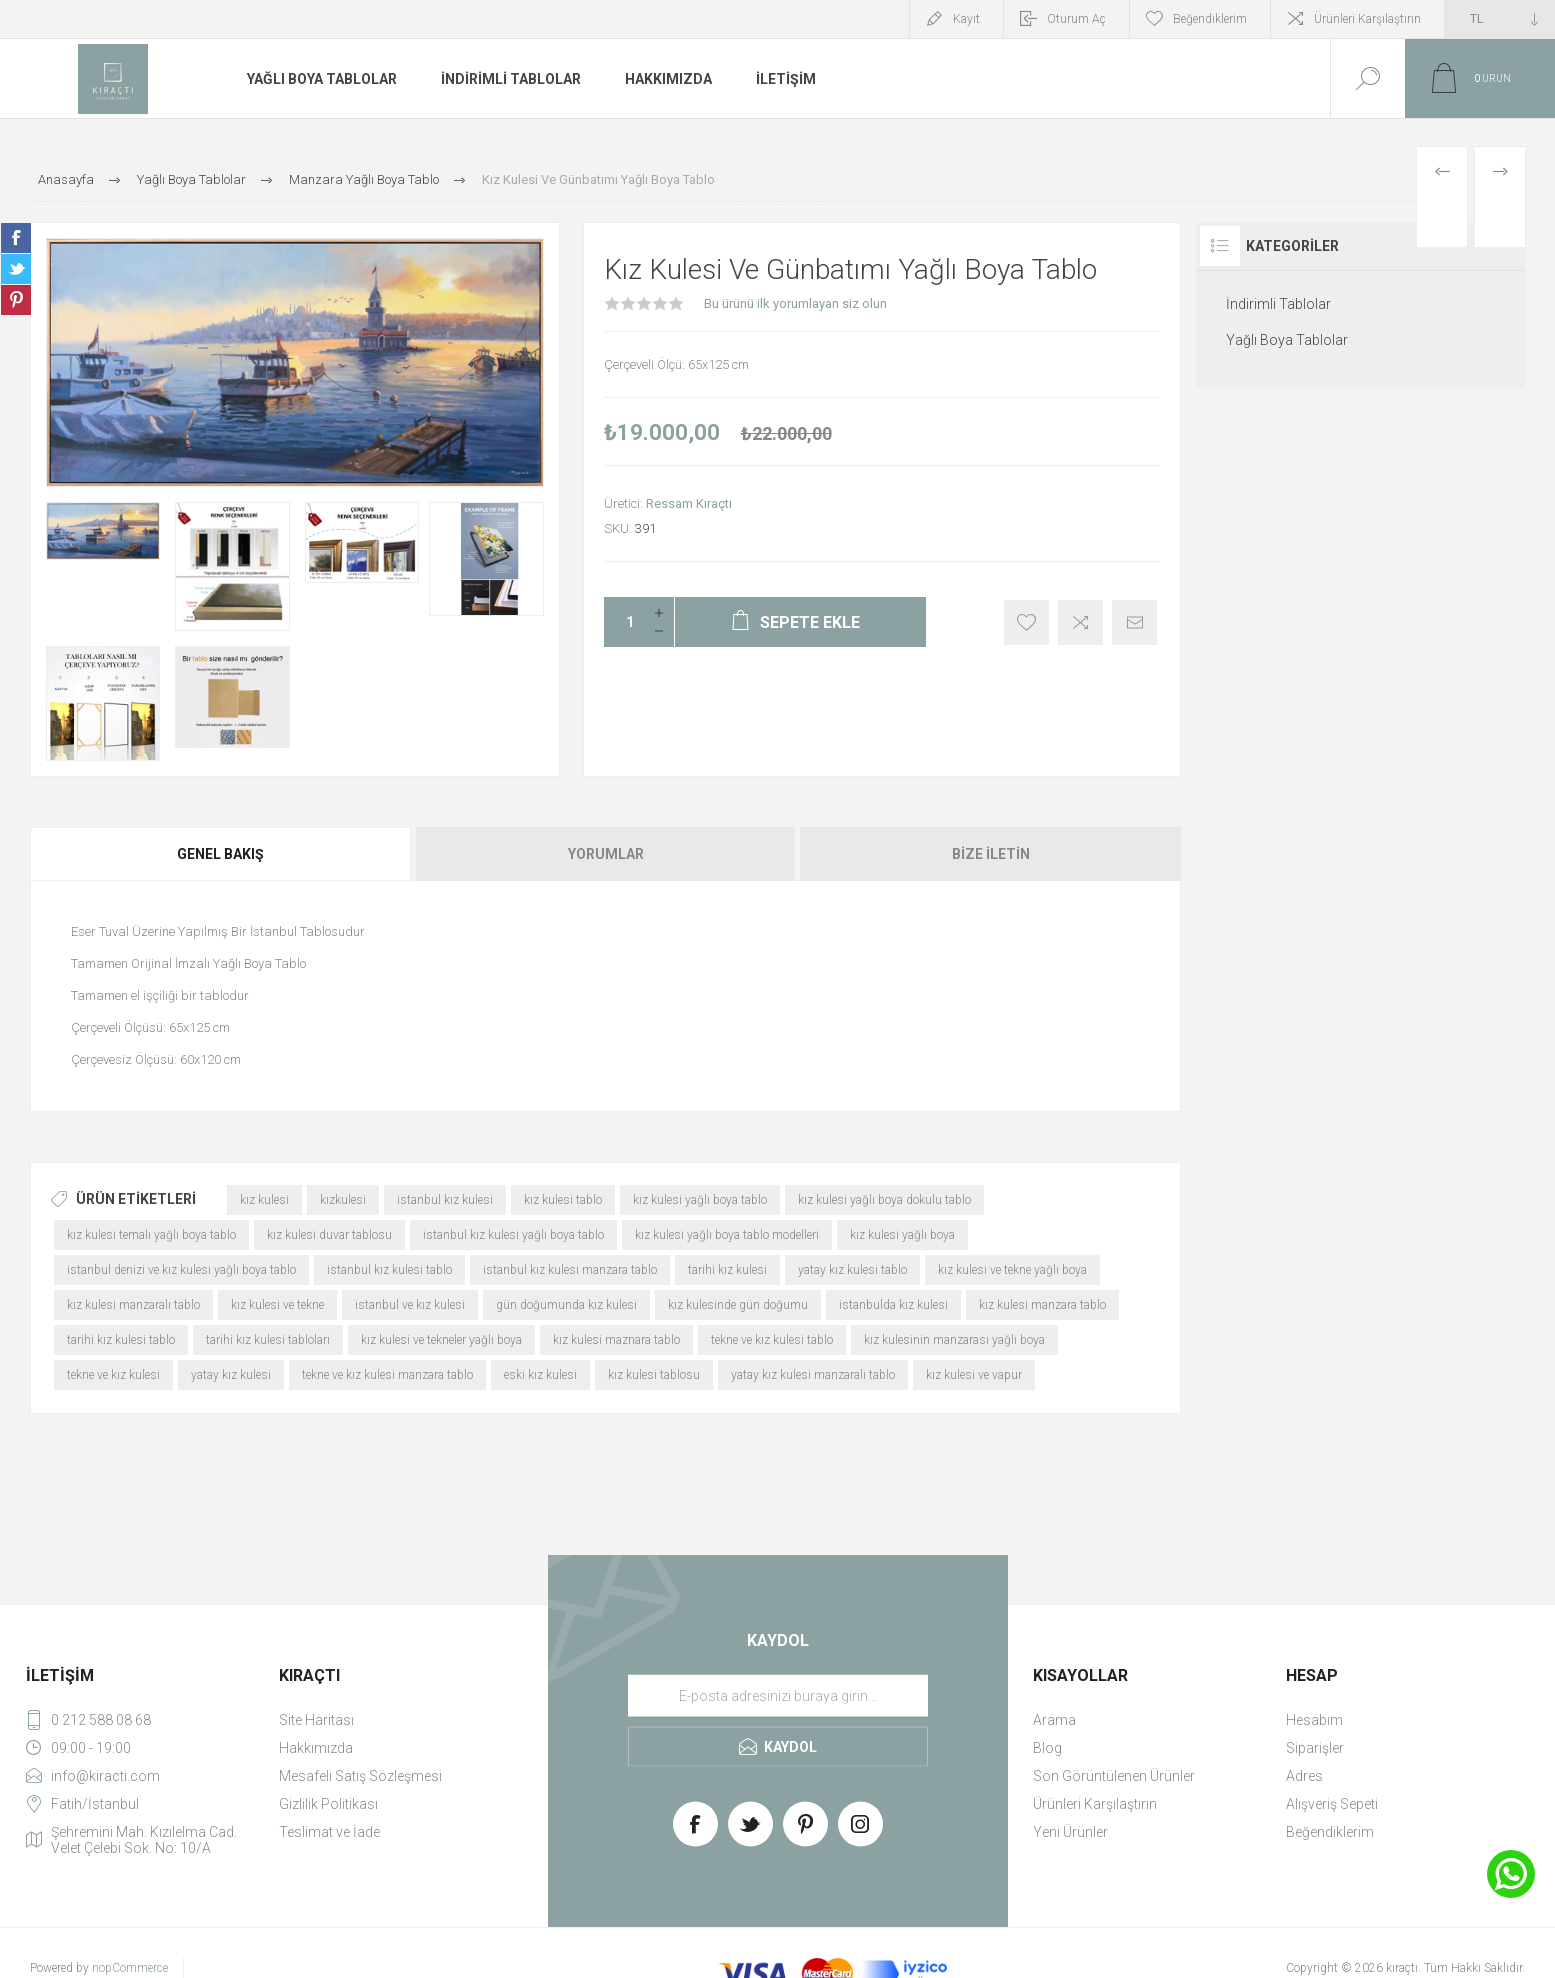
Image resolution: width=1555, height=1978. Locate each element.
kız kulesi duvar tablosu (329, 1235)
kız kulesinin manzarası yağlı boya (954, 1340)
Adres (1304, 1776)
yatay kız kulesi (231, 1375)
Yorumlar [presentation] (606, 854)
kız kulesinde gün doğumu (738, 1305)
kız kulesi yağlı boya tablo (700, 1200)
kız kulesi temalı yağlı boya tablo (151, 1235)
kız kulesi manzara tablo (1042, 1305)
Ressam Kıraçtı (689, 503)
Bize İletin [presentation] (991, 854)
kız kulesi (264, 1200)
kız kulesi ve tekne (277, 1305)
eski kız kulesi (540, 1375)
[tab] (222, 854)
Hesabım (1314, 1720)
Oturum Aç (1076, 19)
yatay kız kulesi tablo (852, 1270)
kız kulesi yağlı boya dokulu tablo (884, 1200)
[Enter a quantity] (624, 622)
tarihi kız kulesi (727, 1270)
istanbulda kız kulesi (893, 1305)
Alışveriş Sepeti (1332, 1804)
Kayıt (966, 19)
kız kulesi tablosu (654, 1375)
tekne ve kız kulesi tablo (772, 1340)
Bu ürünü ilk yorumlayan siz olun (795, 303)
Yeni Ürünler (1070, 1832)
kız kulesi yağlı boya (902, 1235)
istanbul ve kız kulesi (410, 1305)
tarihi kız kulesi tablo (121, 1340)
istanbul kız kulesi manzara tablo (570, 1270)
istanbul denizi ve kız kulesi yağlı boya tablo (181, 1270)
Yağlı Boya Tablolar (1287, 340)
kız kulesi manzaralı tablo (133, 1305)
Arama (1054, 1720)
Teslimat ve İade (329, 1832)
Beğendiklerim (1330, 1832)
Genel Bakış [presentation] (220, 854)
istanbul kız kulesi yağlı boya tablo (513, 1235)
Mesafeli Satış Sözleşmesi (360, 1776)
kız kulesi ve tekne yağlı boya (1012, 1270)
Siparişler (1315, 1748)
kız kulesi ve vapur (974, 1375)
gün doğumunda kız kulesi (566, 1305)
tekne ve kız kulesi (113, 1375)
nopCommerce (130, 1968)
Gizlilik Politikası (328, 1804)
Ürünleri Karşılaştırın (1367, 19)
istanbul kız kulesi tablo (389, 1270)
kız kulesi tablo (563, 1200)
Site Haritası (316, 1720)
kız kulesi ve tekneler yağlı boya (441, 1340)
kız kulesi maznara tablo (616, 1340)
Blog (1047, 1748)
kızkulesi (343, 1200)
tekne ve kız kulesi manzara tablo (387, 1375)
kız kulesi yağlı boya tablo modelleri (727, 1235)
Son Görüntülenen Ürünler (1114, 1776)
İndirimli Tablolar (1278, 304)
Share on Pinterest (16, 300)
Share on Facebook (16, 238)
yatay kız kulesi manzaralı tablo (813, 1375)
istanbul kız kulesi (445, 1200)
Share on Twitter (16, 269)
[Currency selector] (1500, 19)
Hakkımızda (316, 1748)
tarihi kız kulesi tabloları (268, 1340)
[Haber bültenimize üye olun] (778, 1695)
